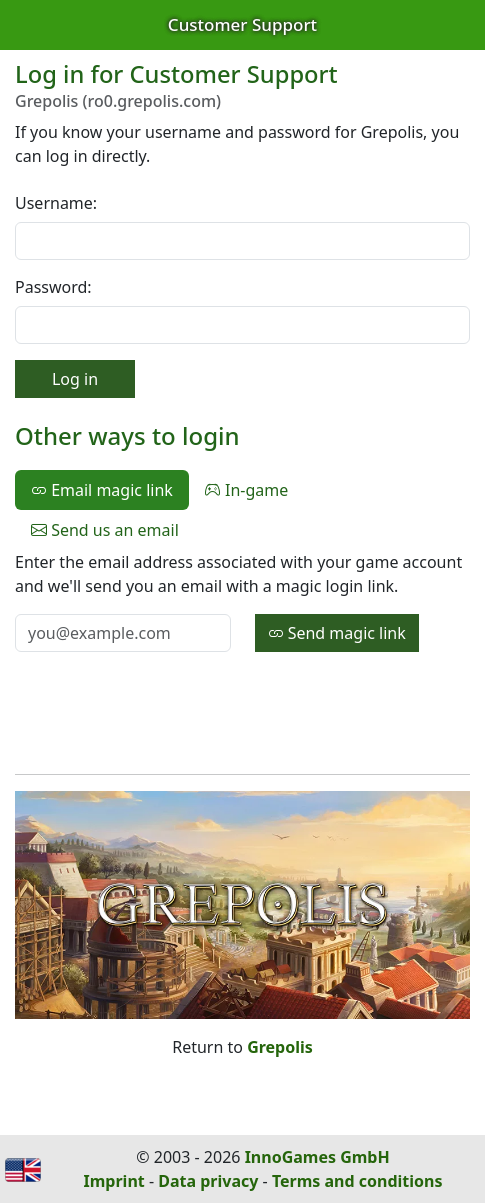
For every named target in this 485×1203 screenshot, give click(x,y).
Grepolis (280, 1047)
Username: (56, 203)
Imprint (114, 1181)
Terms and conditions (357, 1181)
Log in (75, 379)
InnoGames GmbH (317, 1157)
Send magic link (337, 633)
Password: (53, 287)
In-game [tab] (246, 490)
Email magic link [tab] (102, 490)
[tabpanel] (242, 601)
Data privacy (208, 1181)
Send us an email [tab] (105, 530)
